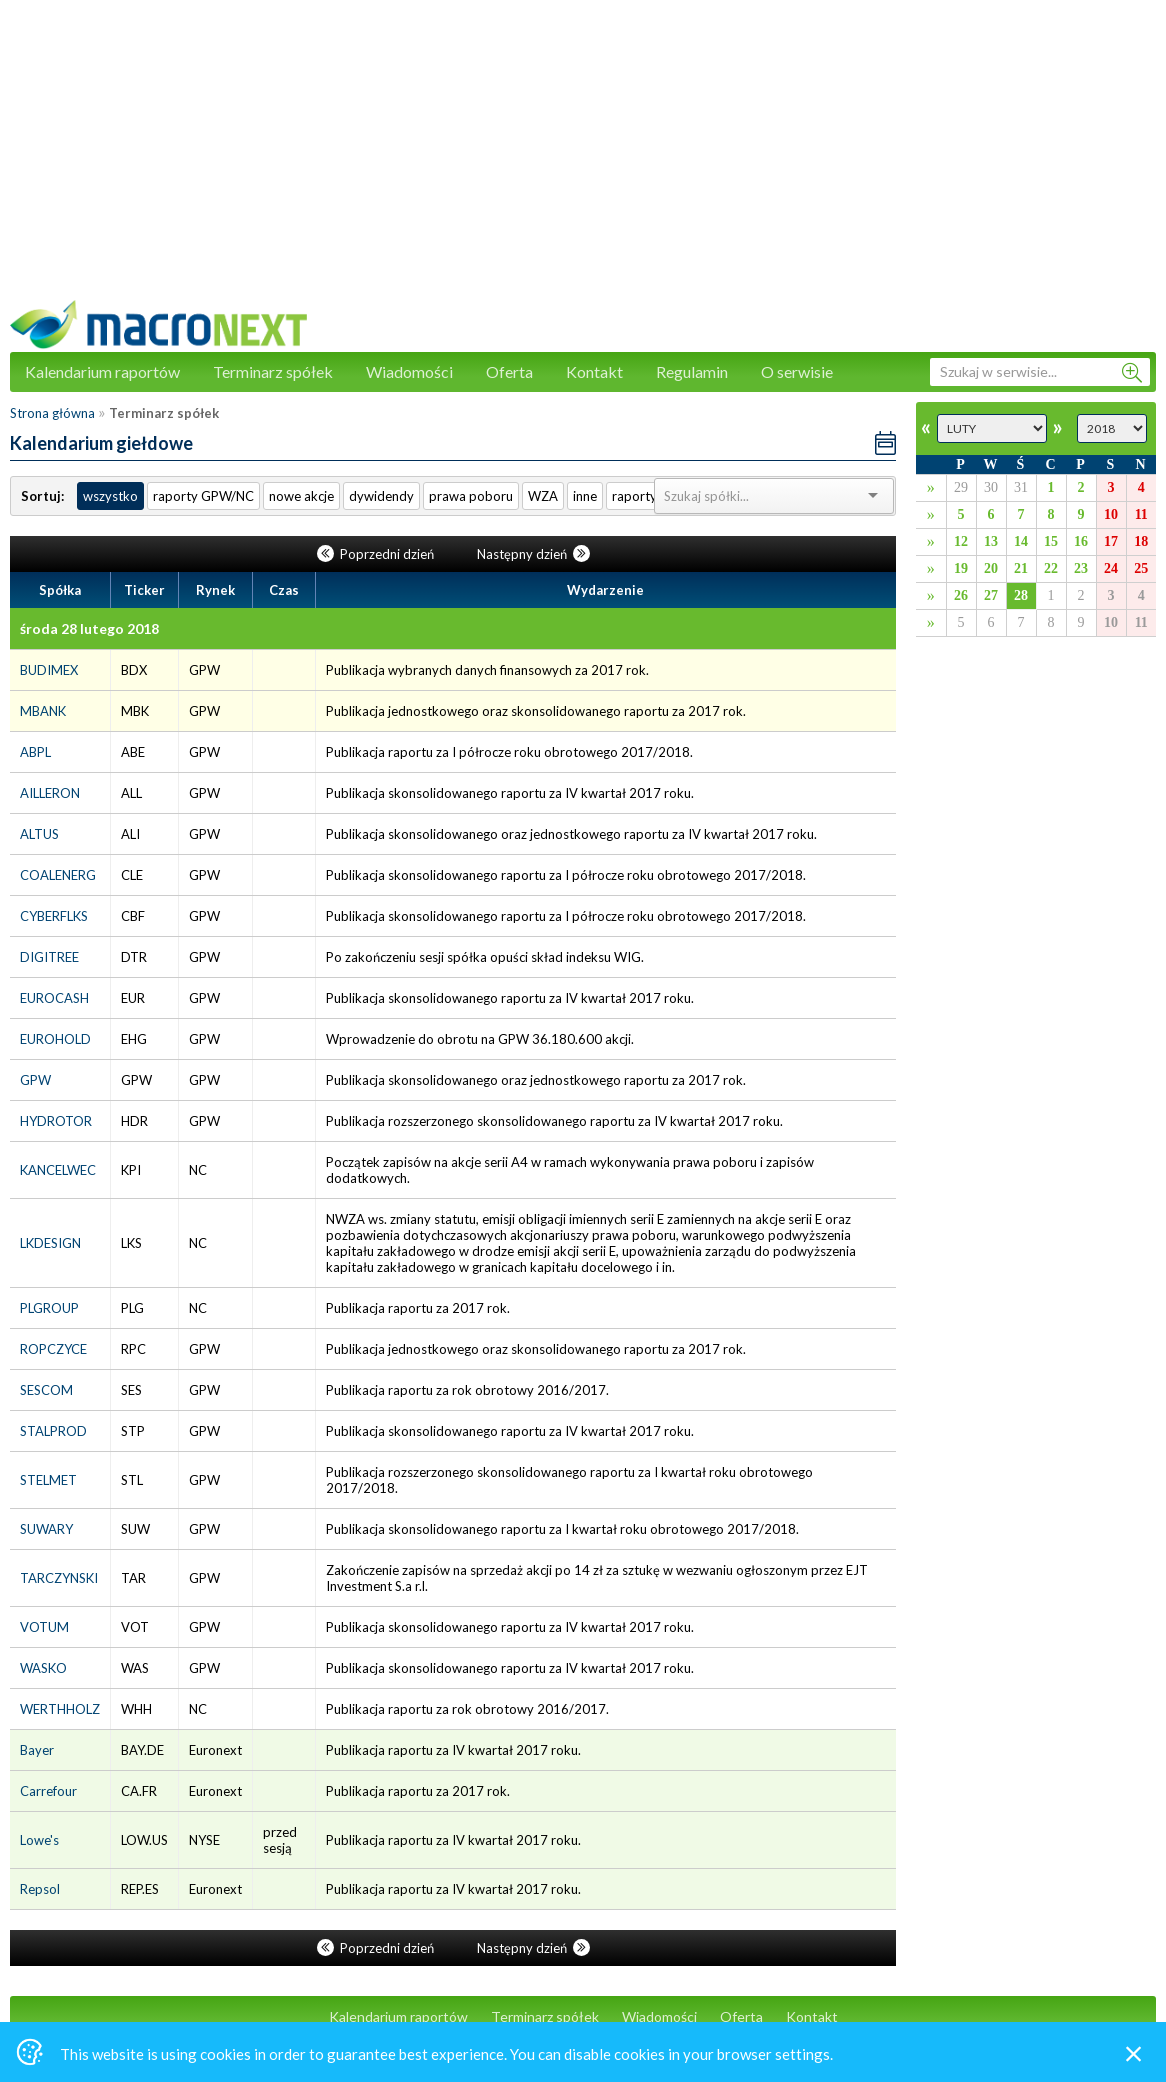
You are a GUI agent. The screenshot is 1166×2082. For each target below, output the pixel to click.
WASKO (43, 1668)
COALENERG (58, 875)
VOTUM (44, 1627)
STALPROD (53, 1431)
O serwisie (797, 371)
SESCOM (46, 1390)
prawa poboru (471, 496)
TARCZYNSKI (59, 1578)
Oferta (509, 371)
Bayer (37, 1750)
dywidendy (381, 496)
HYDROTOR (56, 1121)
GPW (35, 1080)
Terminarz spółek (273, 371)
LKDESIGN (50, 1243)
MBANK (43, 711)
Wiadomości (409, 371)
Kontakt (594, 371)
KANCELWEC (58, 1170)
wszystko (110, 496)
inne (585, 496)
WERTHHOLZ (60, 1709)
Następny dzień (533, 554)
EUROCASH (54, 998)
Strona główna (52, 413)
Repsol (40, 1889)
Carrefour (48, 1791)
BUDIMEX (49, 670)
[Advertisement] (583, 160)
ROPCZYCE (53, 1349)
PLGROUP (49, 1308)
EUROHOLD (55, 1039)
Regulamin (692, 371)
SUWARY (46, 1529)
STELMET (48, 1480)
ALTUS (39, 834)
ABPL (35, 752)
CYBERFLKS (54, 916)
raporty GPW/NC (203, 496)
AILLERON (50, 793)
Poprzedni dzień (377, 554)
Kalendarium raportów (102, 371)
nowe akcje (301, 496)
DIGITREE (49, 957)
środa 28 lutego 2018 (89, 628)
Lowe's (39, 1840)
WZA (543, 496)
